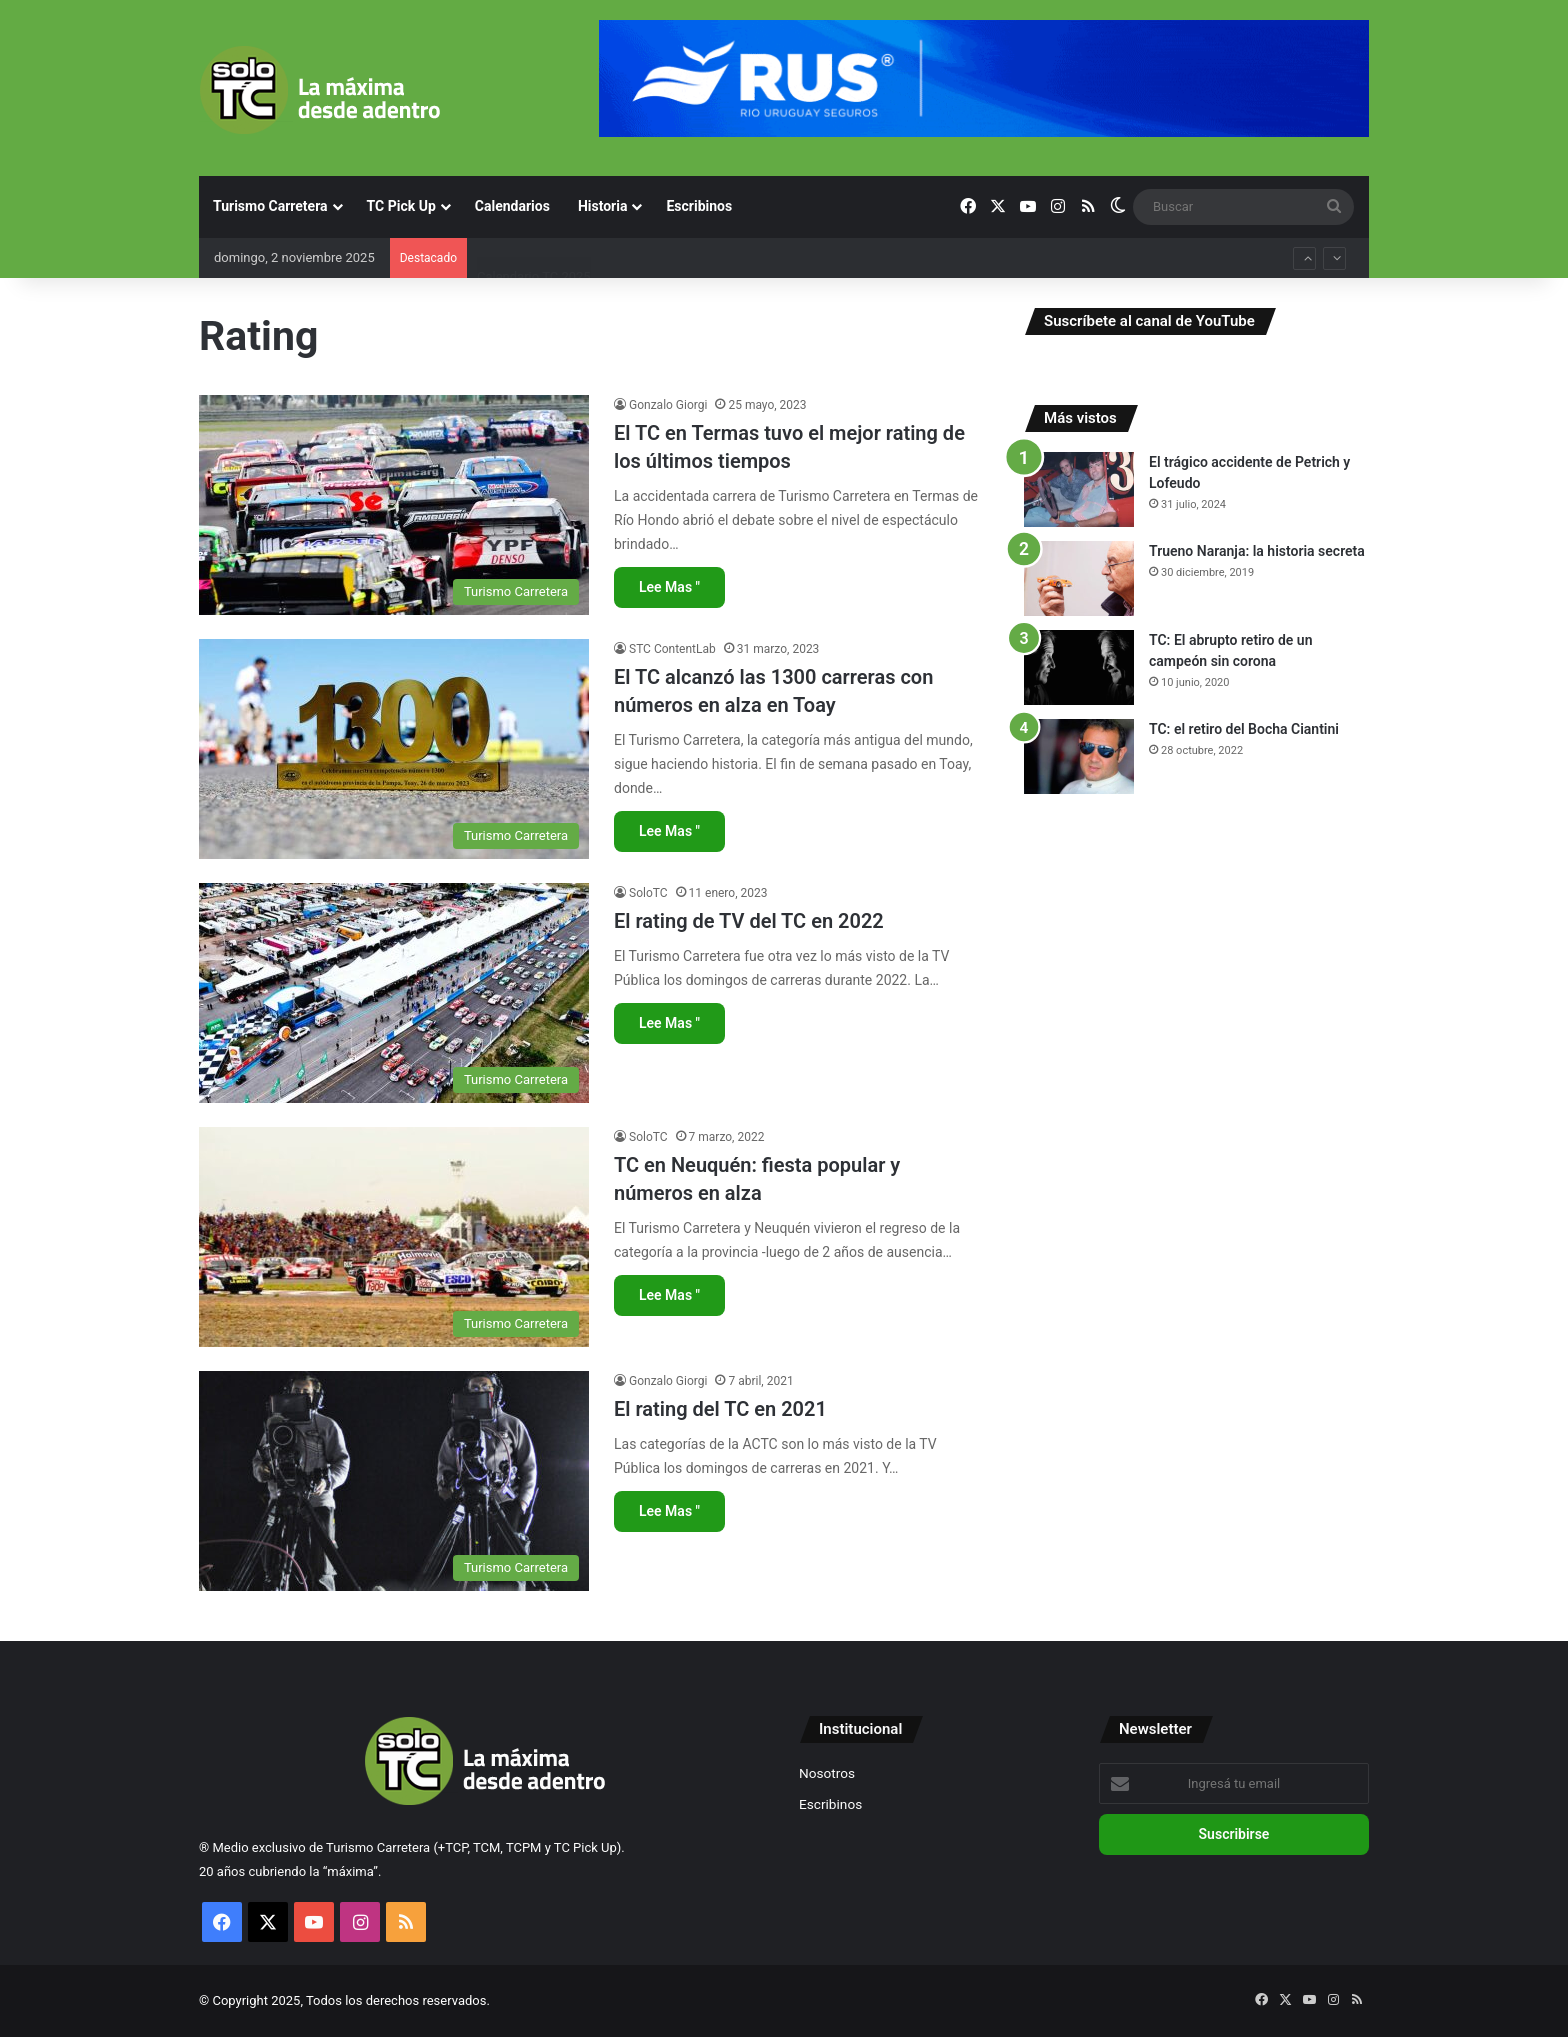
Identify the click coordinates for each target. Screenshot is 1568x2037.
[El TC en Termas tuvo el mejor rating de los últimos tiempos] (394, 505)
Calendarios (512, 206)
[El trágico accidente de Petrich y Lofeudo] (1079, 489)
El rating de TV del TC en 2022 (749, 921)
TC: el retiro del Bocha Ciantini (1244, 729)
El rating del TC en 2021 (720, 1409)
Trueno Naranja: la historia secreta (1257, 551)
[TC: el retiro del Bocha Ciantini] (1079, 756)
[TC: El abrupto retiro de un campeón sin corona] (1079, 667)
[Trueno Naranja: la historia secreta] (1079, 578)
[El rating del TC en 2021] (394, 1481)
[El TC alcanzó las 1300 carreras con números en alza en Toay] (394, 749)
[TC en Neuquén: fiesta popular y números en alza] (394, 1237)
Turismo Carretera (270, 206)
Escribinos (699, 206)
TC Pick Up (401, 206)
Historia (603, 206)
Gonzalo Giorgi (668, 405)
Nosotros (827, 1773)
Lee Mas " (669, 587)
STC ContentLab (672, 649)
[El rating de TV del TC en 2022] (394, 993)
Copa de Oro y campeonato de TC (573, 244)
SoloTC (648, 893)
